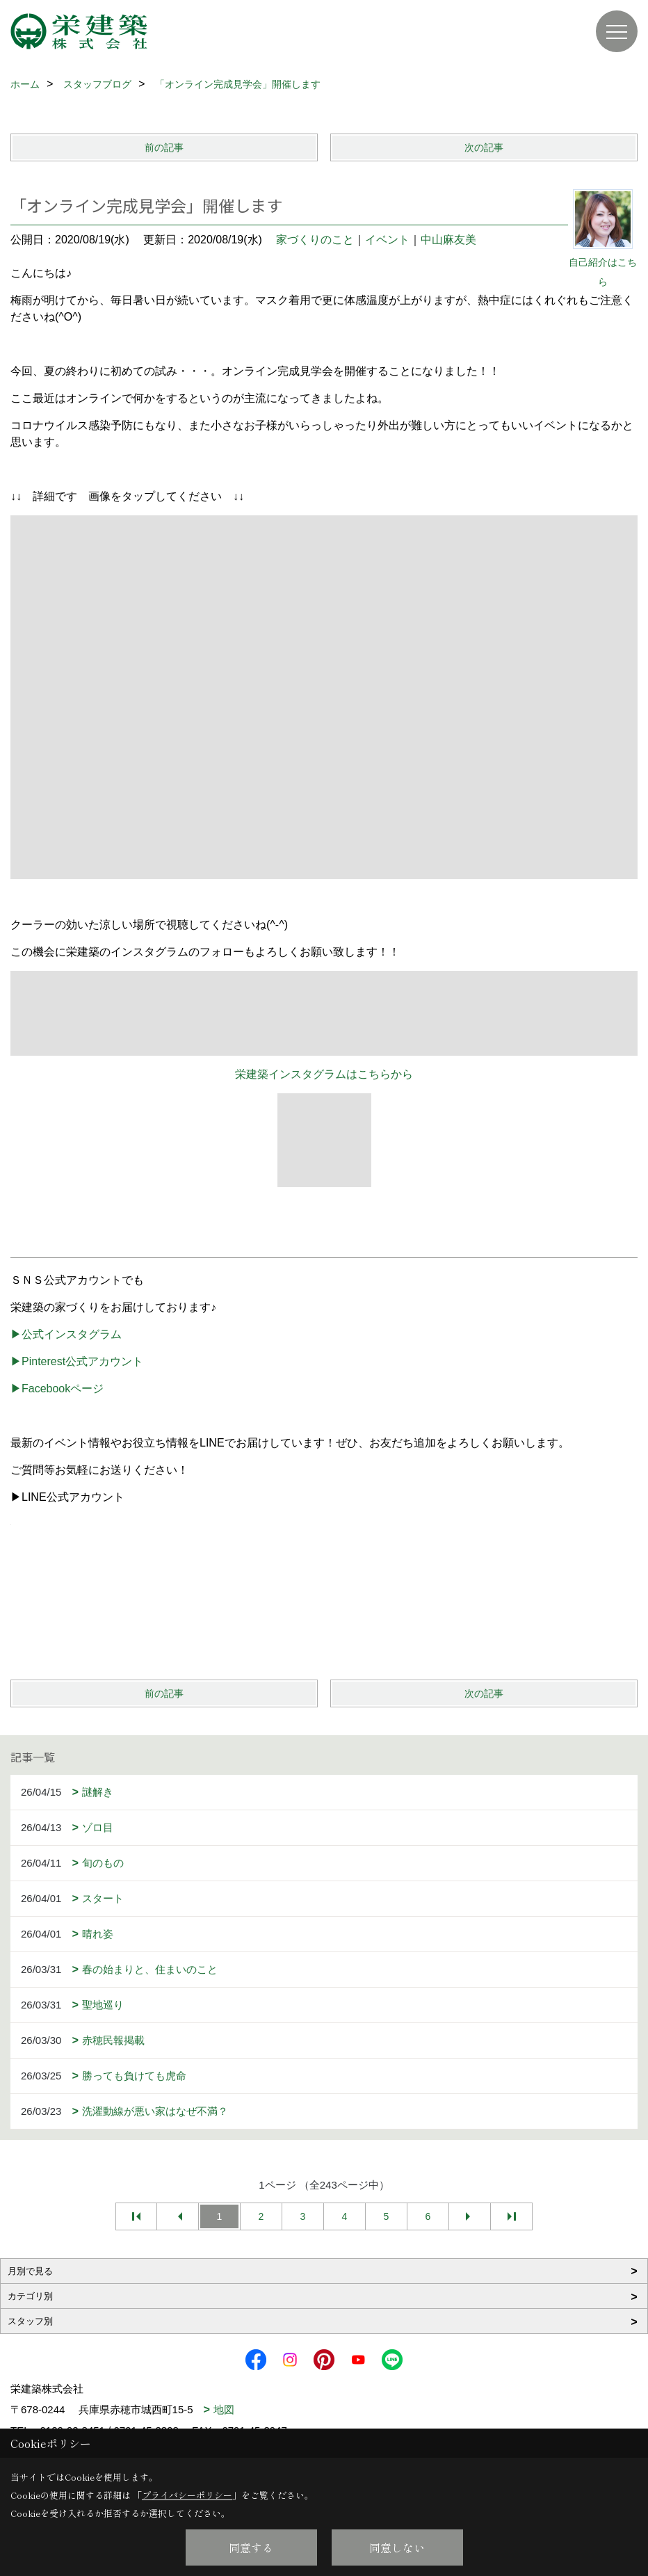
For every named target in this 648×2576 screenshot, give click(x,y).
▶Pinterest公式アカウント (76, 1361)
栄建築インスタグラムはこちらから (324, 1074)
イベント (387, 239)
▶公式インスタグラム (66, 1334)
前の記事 (164, 147)
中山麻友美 (448, 239)
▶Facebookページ (57, 1388)
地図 (223, 2409)
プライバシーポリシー (187, 2495)
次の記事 (483, 147)
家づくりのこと (315, 239)
